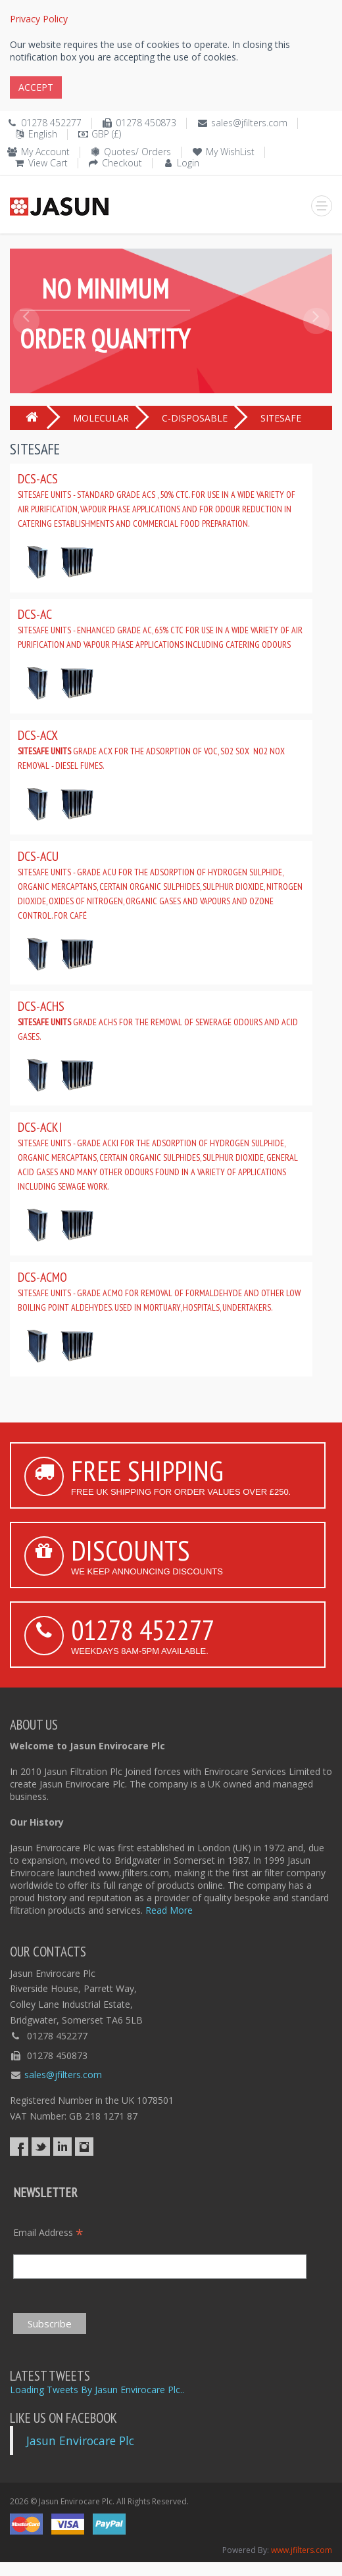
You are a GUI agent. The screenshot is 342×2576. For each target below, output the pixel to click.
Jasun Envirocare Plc (80, 2440)
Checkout (122, 163)
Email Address (48, 2232)
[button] (26, 350)
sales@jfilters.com (249, 122)
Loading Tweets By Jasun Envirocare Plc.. (97, 2389)
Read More (169, 1910)
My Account (45, 151)
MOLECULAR (101, 418)
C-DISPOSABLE (195, 418)
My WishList (230, 151)
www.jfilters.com (301, 2550)
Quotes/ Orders (137, 151)
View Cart (48, 163)
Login (188, 163)
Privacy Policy (39, 18)
